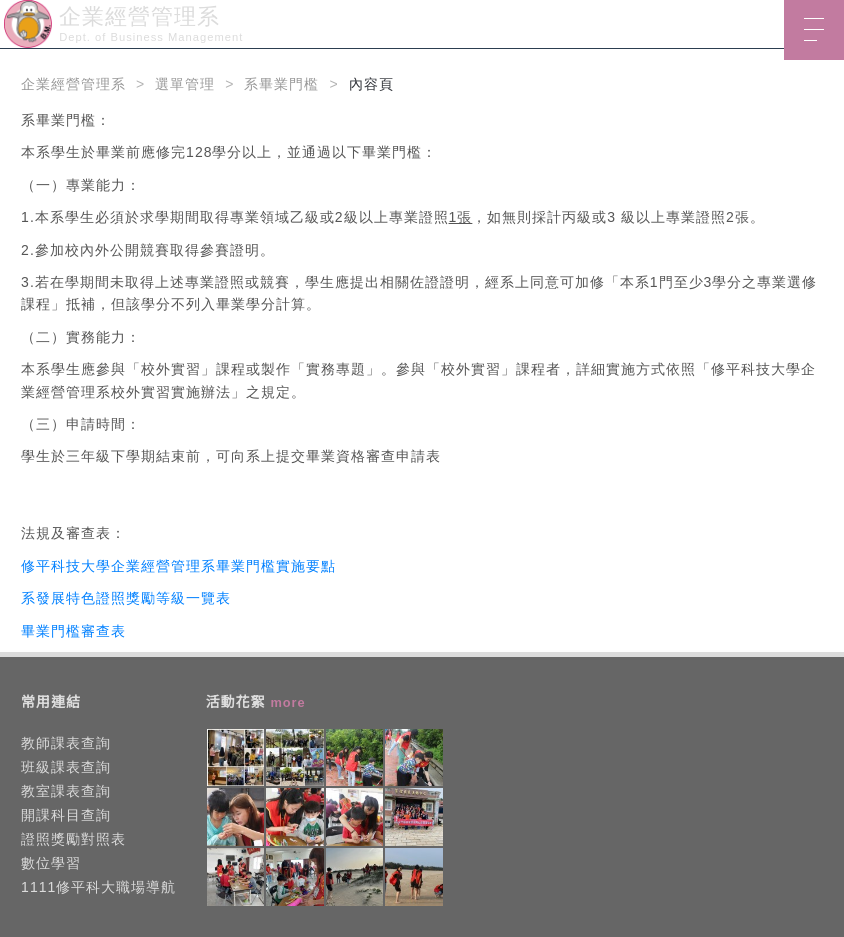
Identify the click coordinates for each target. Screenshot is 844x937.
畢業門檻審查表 (73, 631)
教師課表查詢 (66, 743)
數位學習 (51, 863)
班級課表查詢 (66, 767)
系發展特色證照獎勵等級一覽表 (126, 598)
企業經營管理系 (73, 84)
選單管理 (185, 84)
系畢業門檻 (281, 84)
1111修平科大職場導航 (98, 887)
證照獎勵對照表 (73, 839)
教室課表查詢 (66, 791)
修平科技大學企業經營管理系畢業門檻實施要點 (178, 566)
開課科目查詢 (66, 815)
